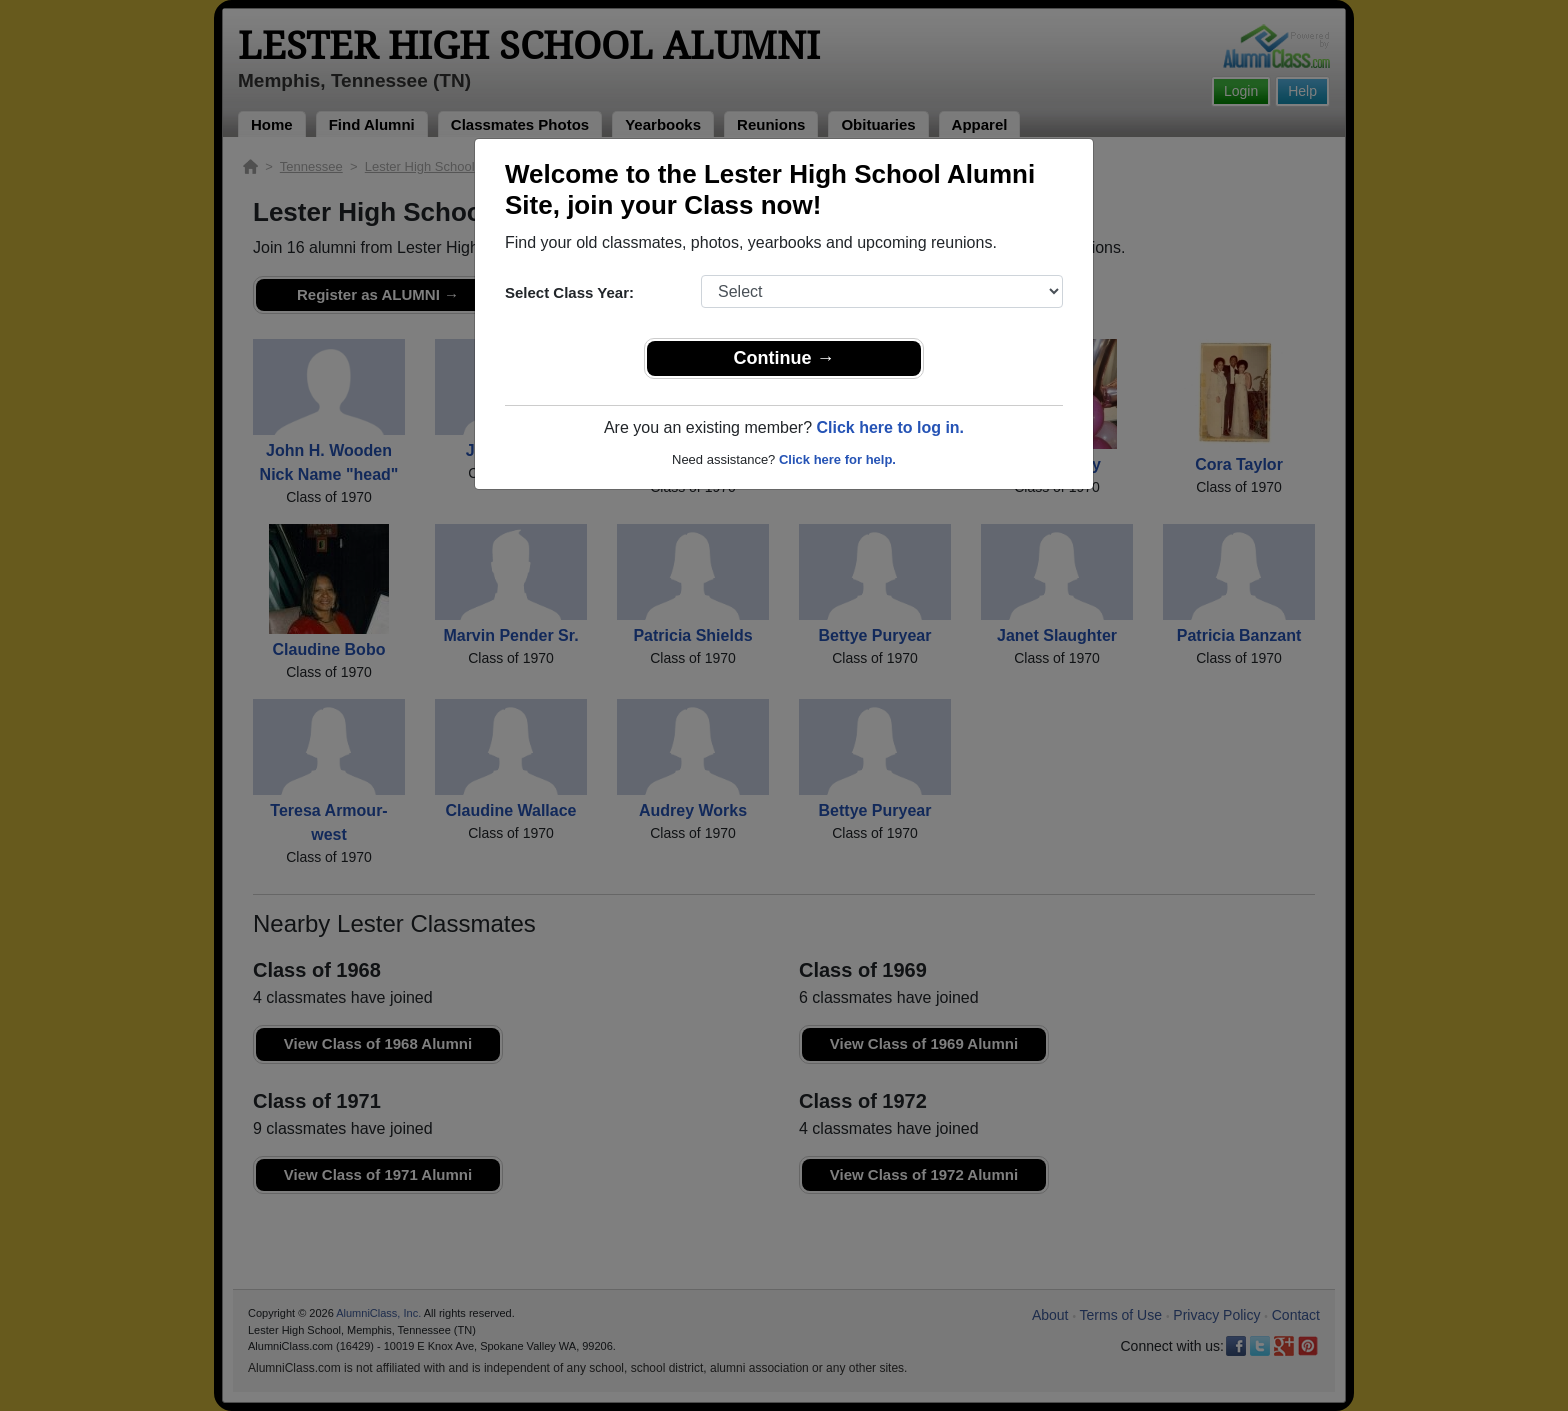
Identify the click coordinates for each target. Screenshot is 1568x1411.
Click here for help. (837, 459)
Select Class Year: (569, 292)
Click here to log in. (890, 427)
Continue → (784, 358)
